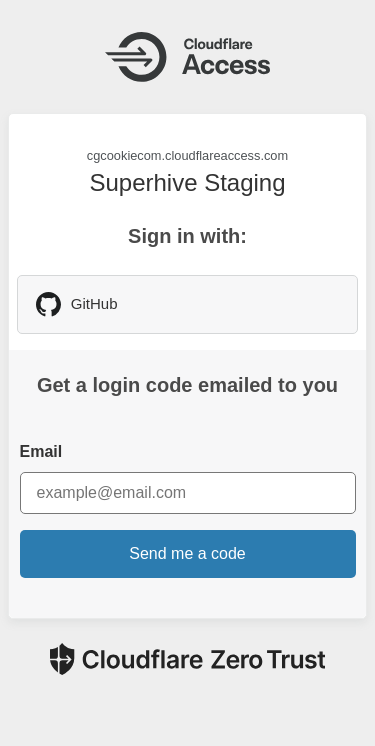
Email (41, 451)
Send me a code (187, 553)
